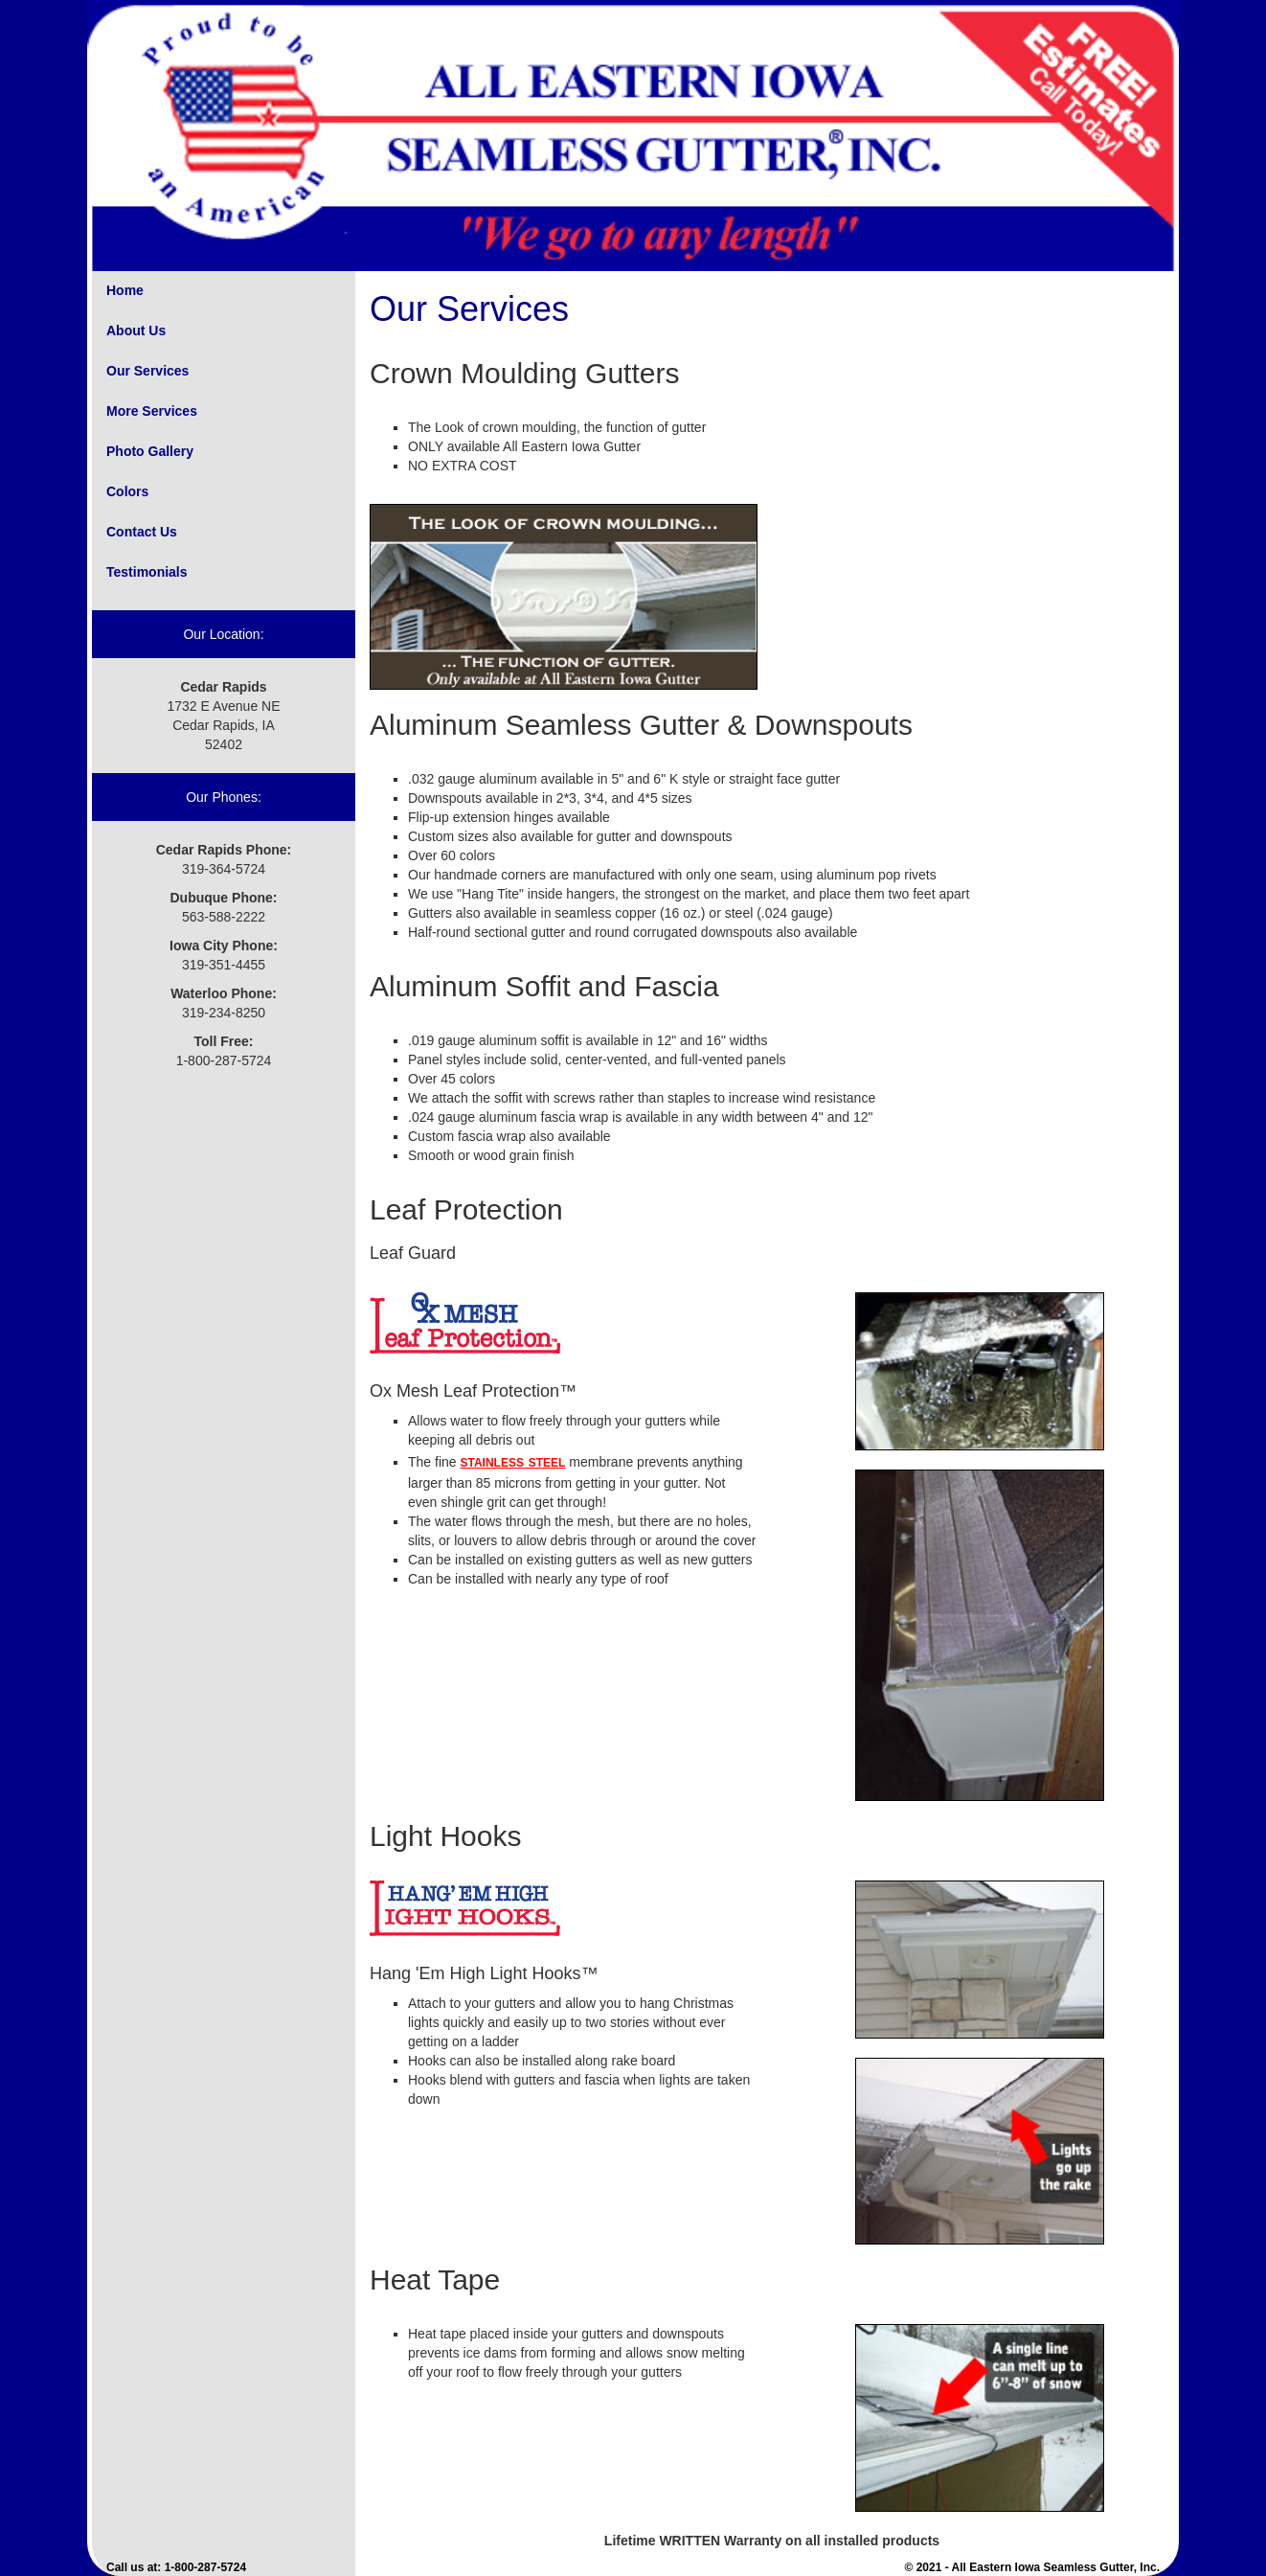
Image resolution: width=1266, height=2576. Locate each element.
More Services (151, 411)
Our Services (147, 370)
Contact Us (141, 531)
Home (125, 290)
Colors (127, 491)
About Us (136, 330)
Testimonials (147, 572)
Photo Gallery (149, 451)
